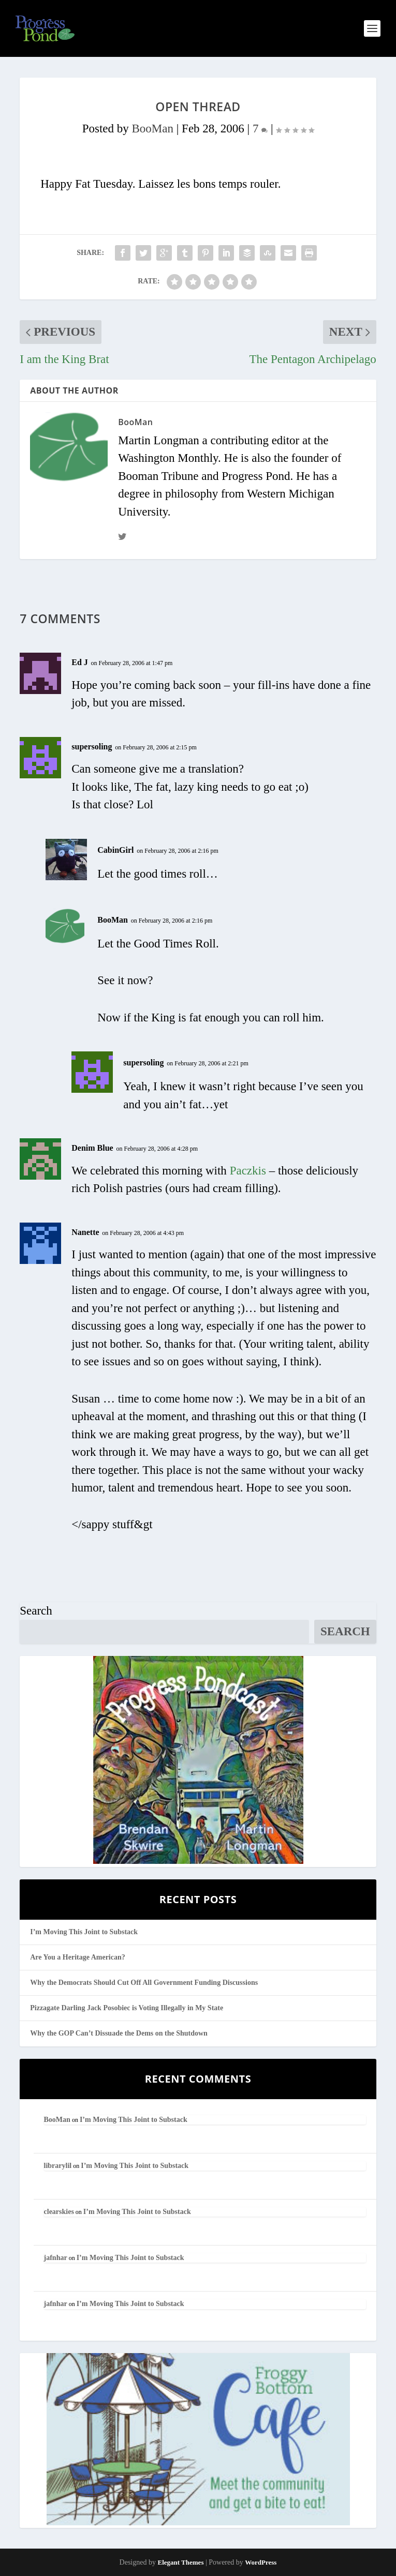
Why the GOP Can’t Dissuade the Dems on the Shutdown (119, 2033)
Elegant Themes (180, 2562)
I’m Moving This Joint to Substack (84, 1932)
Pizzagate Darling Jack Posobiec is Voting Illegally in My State (126, 2008)
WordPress (260, 2562)
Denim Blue (92, 1147)
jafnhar (55, 2258)
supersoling (91, 746)
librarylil (58, 2166)
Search (36, 1610)
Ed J (79, 662)
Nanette (85, 1232)
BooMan (153, 128)
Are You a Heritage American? (77, 1957)
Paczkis (248, 1170)
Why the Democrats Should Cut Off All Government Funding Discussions (144, 1982)
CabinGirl (115, 850)
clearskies (59, 2212)
